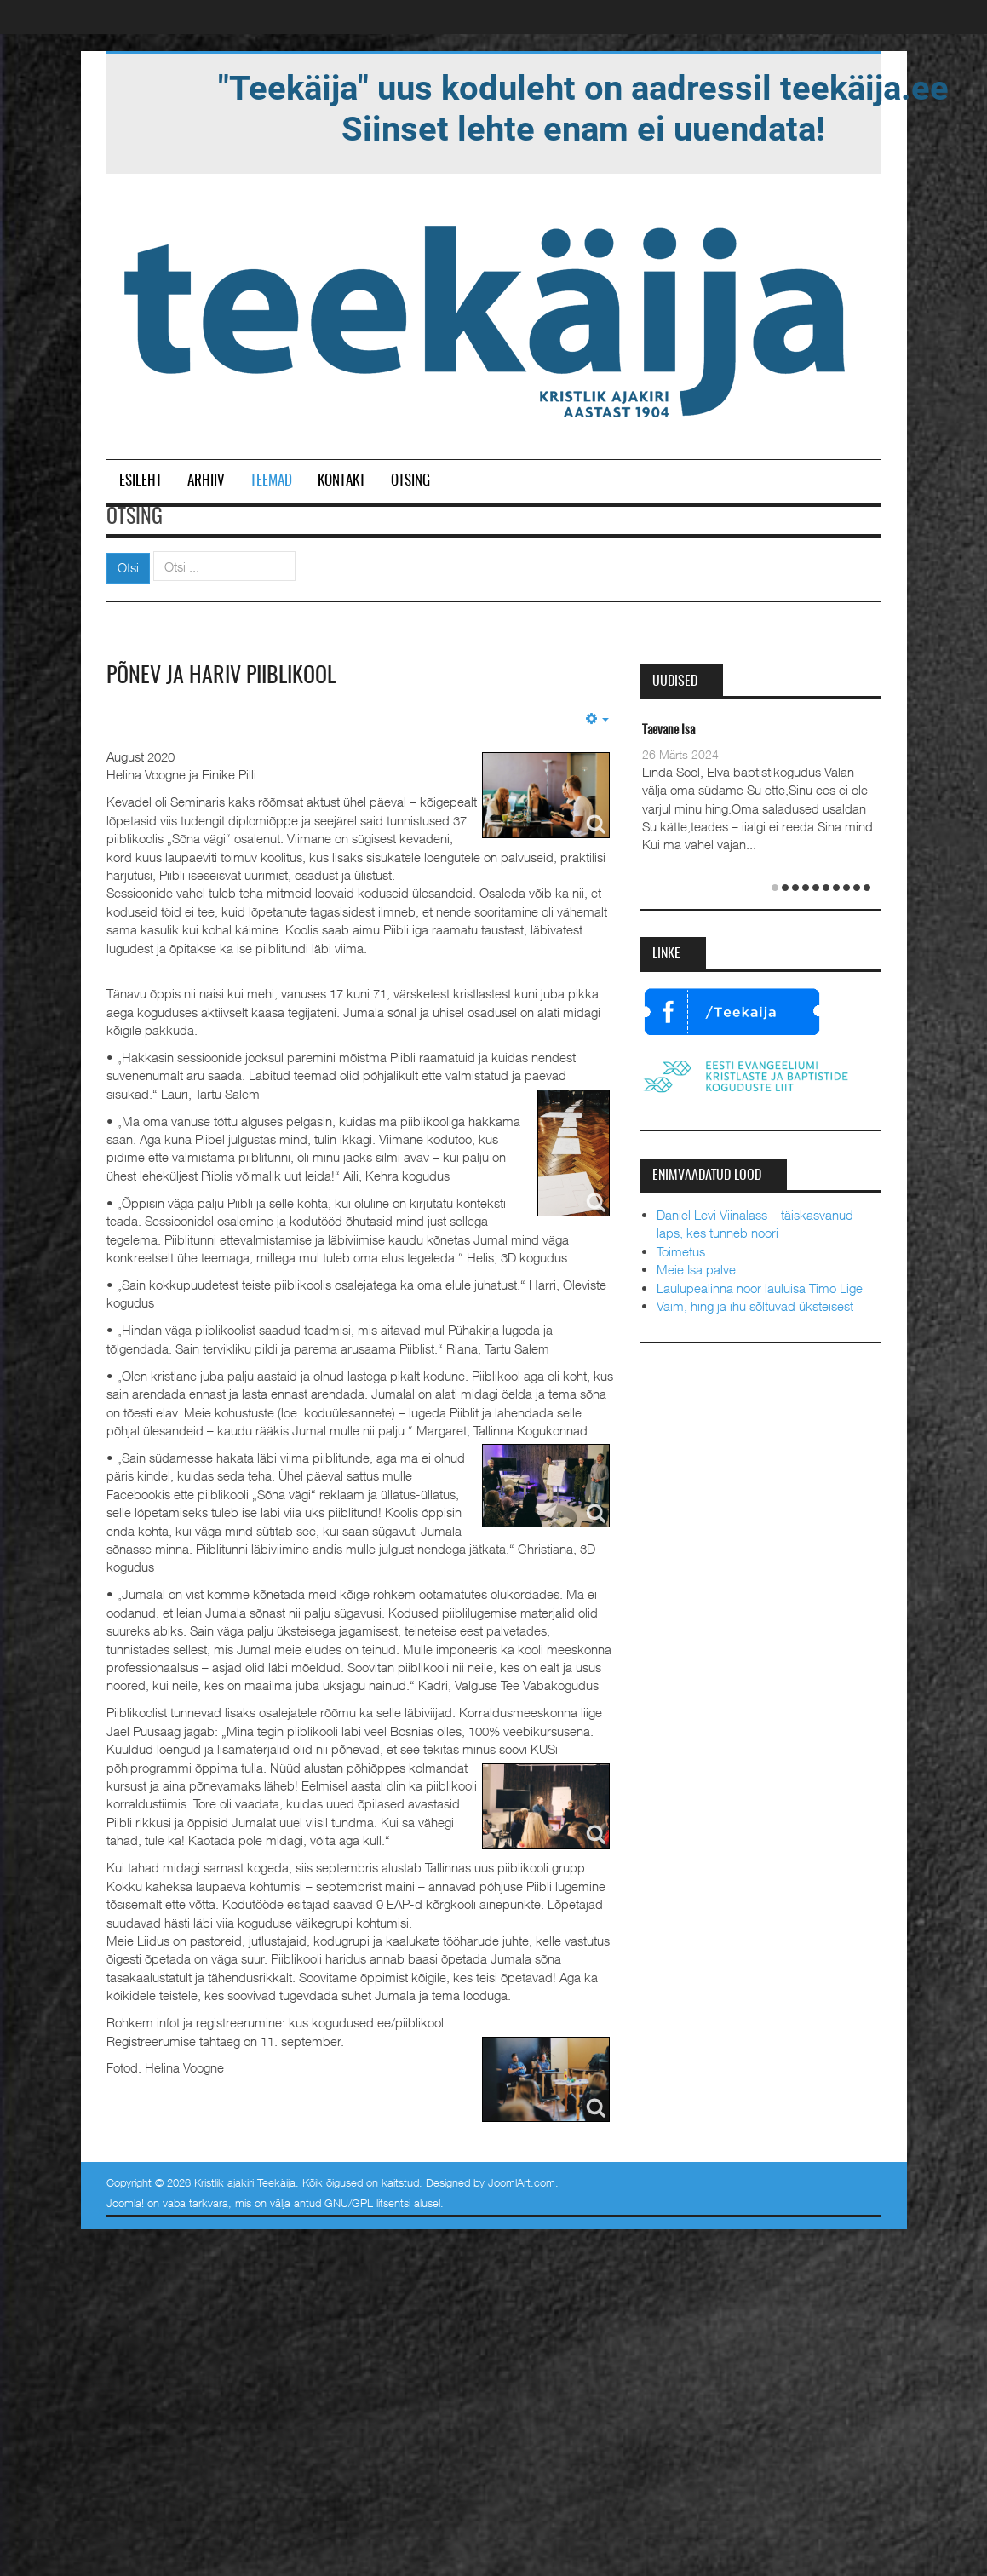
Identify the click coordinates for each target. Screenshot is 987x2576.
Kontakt (341, 481)
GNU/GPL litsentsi (367, 2203)
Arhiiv (206, 481)
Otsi (128, 567)
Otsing (410, 481)
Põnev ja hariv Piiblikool (221, 676)
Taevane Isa (668, 730)
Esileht (140, 481)
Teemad (271, 481)
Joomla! (125, 2203)
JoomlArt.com (521, 2182)
